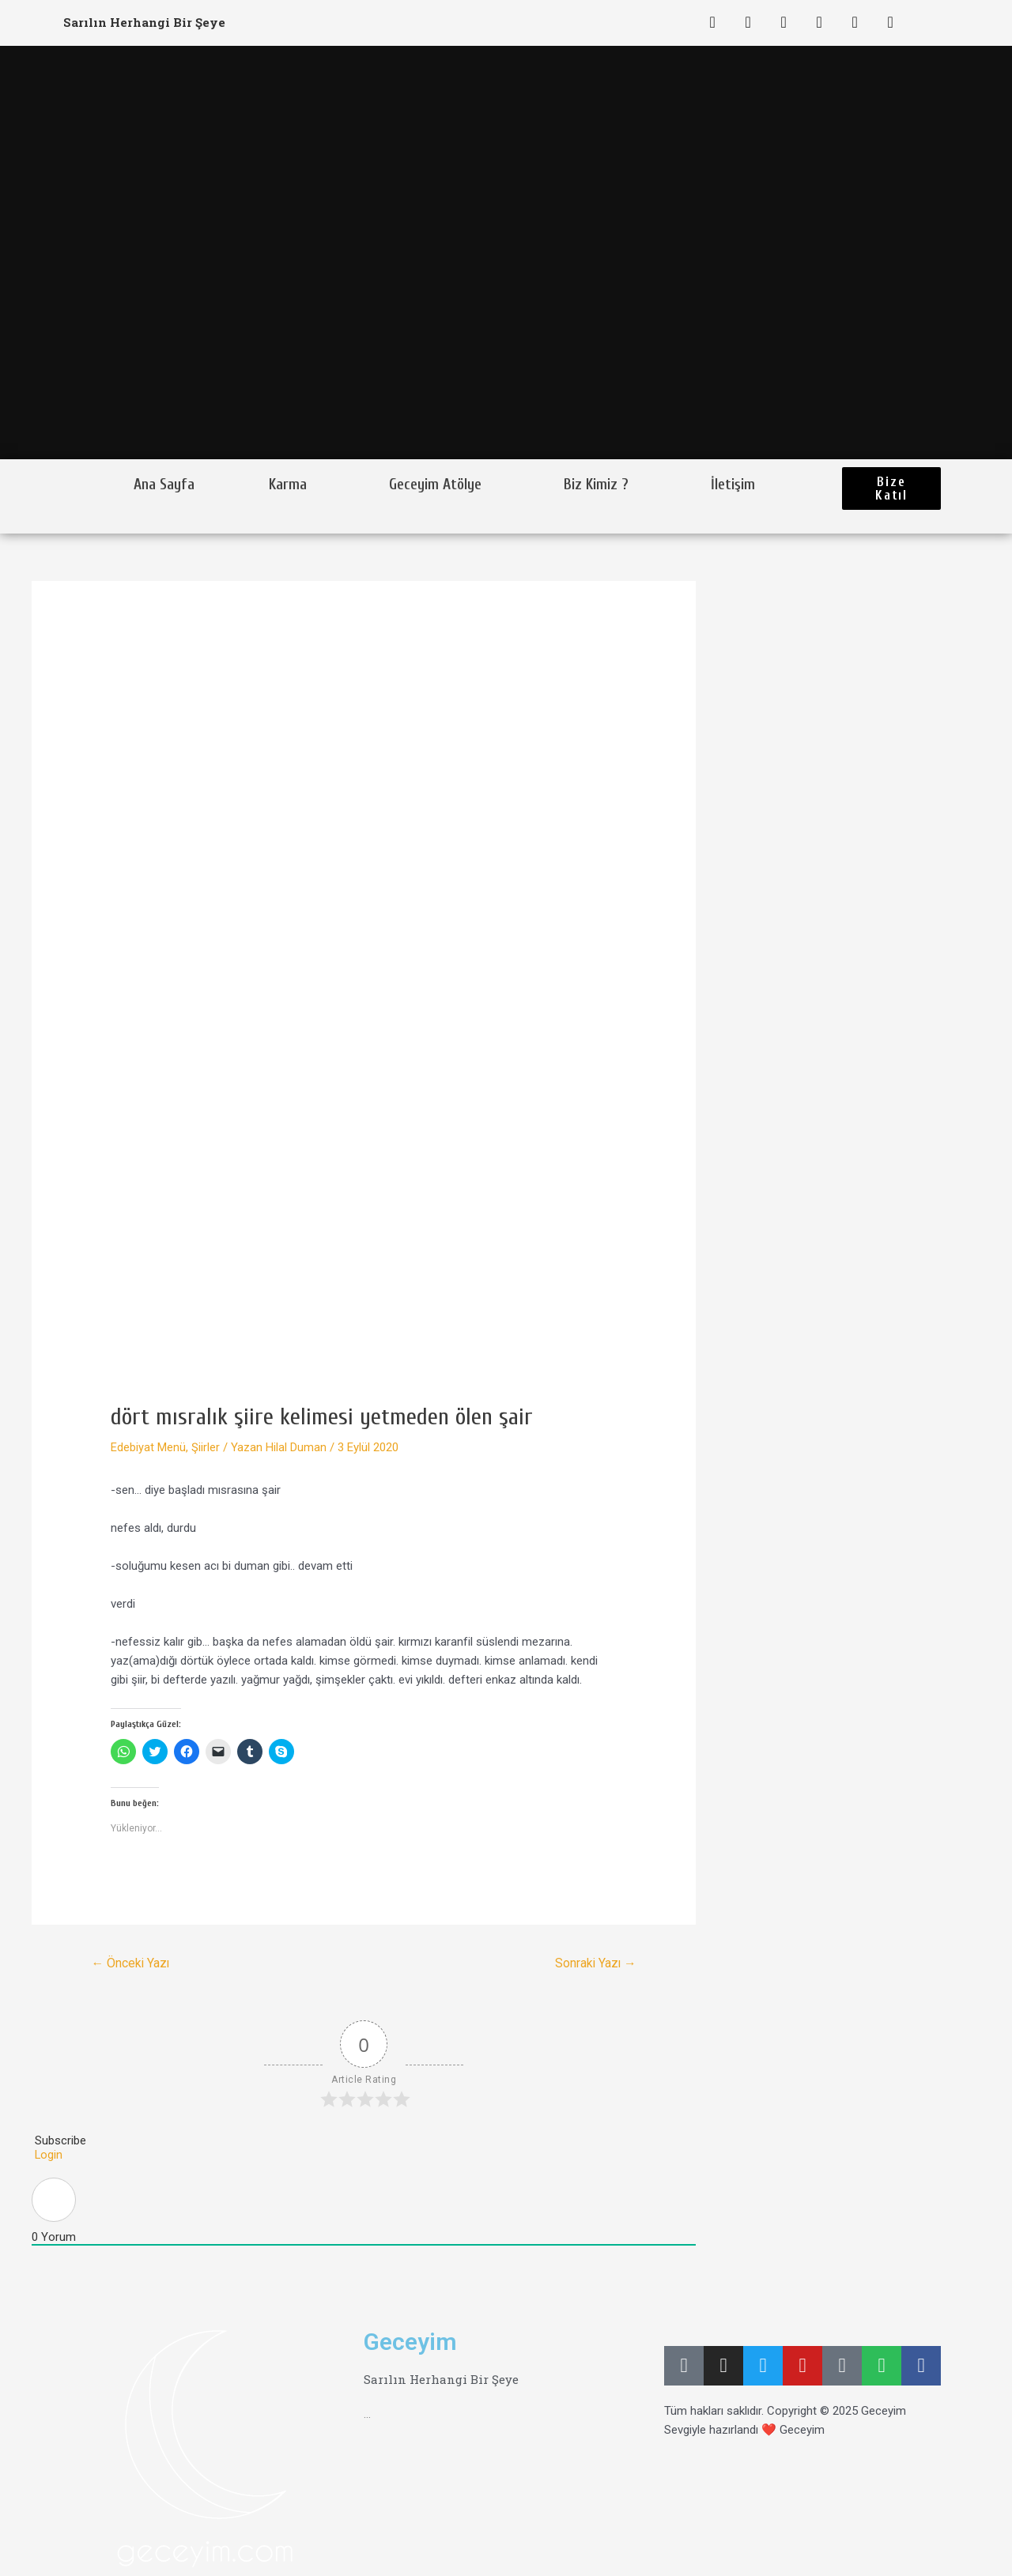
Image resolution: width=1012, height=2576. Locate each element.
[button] (891, 488)
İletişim (733, 484)
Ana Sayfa (164, 484)
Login (47, 2155)
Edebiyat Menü (148, 1447)
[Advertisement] (364, 1284)
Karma (288, 484)
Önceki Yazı (132, 1963)
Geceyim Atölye (435, 484)
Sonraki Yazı (594, 1963)
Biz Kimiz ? (596, 484)
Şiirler (205, 1447)
